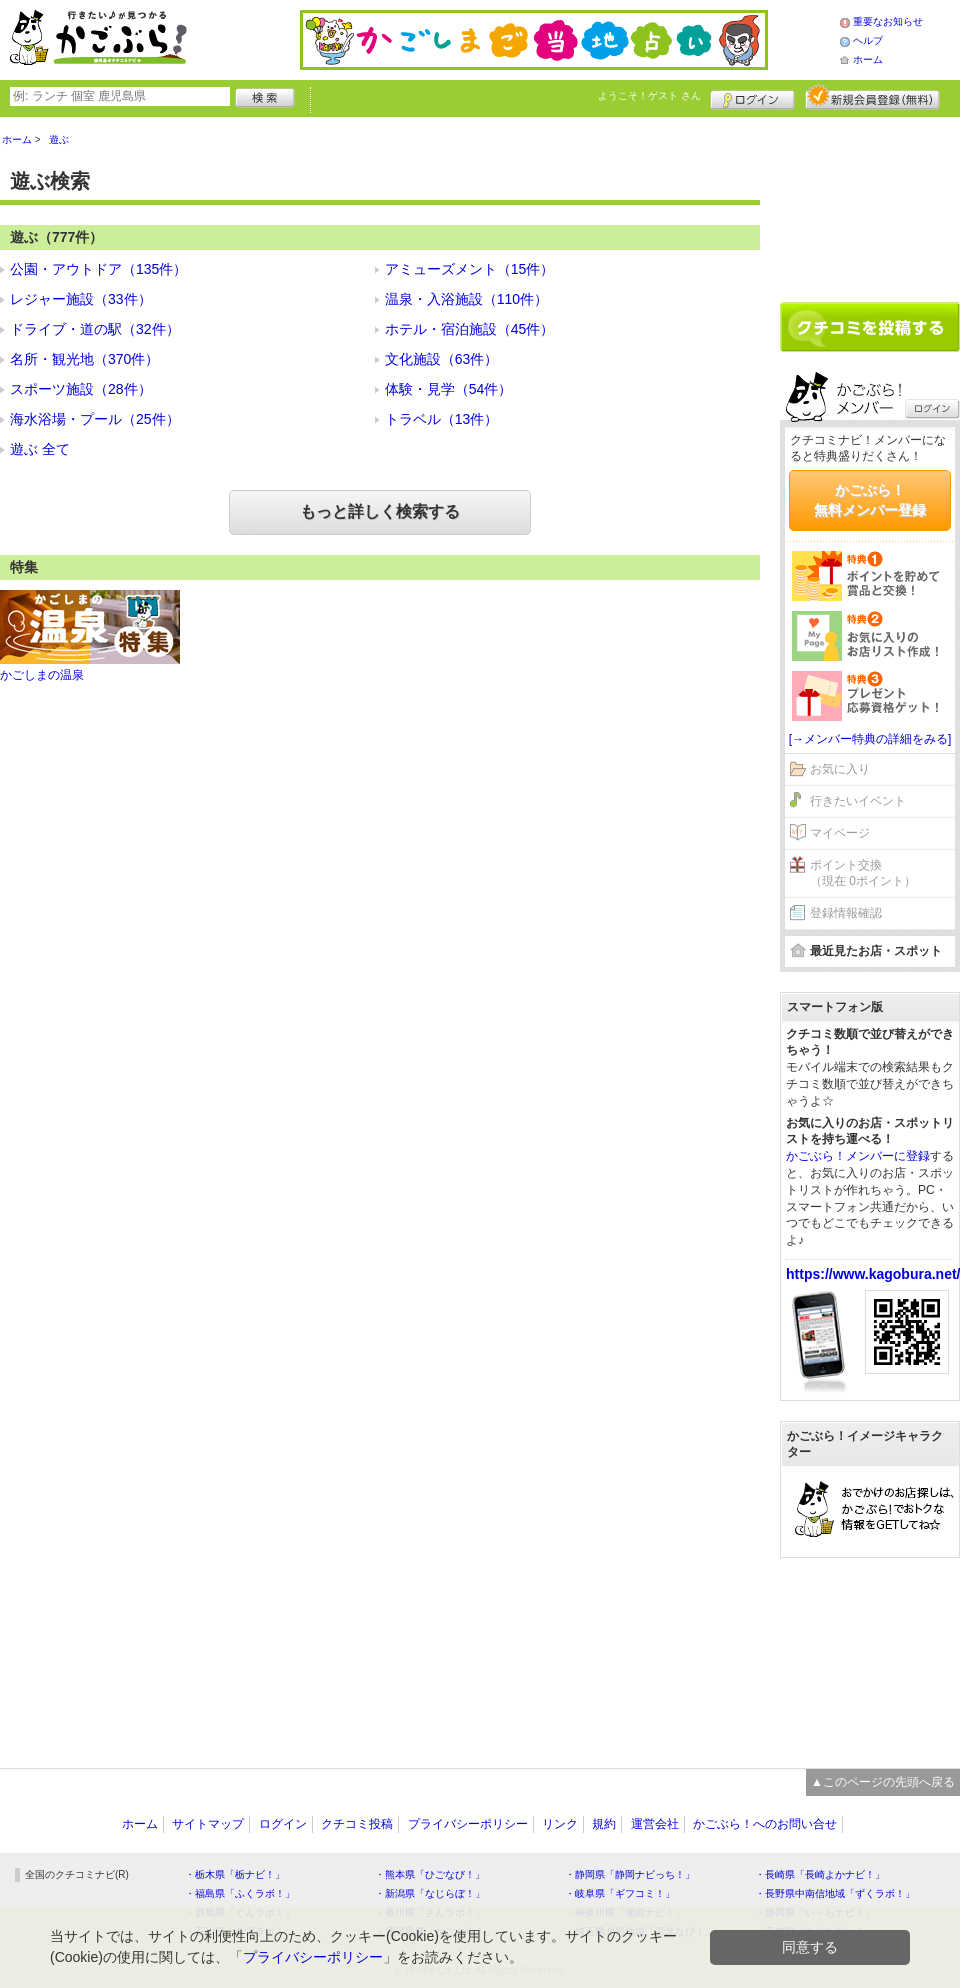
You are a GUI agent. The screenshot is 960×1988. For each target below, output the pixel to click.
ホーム (868, 59)
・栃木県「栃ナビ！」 (235, 1874)
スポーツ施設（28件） (81, 389)
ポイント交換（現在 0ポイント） (863, 873)
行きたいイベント (858, 801)
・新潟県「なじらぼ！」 (430, 1893)
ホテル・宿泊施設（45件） (470, 329)
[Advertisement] (870, 202)
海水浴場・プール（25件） (95, 419)
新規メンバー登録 (872, 97)
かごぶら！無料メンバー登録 (870, 500)
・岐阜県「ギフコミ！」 (620, 1893)
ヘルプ (868, 40)
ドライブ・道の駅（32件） (95, 329)
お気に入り (840, 769)
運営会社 (655, 1824)
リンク (560, 1824)
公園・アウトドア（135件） (98, 269)
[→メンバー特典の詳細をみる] (870, 739)
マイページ (840, 833)
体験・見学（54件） (449, 389)
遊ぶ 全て (40, 449)
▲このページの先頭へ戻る (883, 1782)
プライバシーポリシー (468, 1824)
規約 (604, 1824)
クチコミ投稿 (357, 1824)
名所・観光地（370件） (84, 359)
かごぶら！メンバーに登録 (858, 1156)
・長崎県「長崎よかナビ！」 (820, 1874)
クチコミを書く (870, 327)
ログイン (752, 97)
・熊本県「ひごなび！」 (430, 1874)
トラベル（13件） (442, 419)
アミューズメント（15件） (470, 269)
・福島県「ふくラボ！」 (240, 1893)
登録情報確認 (846, 913)
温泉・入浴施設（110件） (466, 299)
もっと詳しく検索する (380, 511)
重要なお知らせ (888, 21)
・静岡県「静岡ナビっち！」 (630, 1874)
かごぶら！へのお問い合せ (765, 1824)
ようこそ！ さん (649, 95)
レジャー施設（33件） (81, 299)
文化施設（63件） (442, 359)
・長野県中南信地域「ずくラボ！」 (835, 1893)
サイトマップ (208, 1824)
